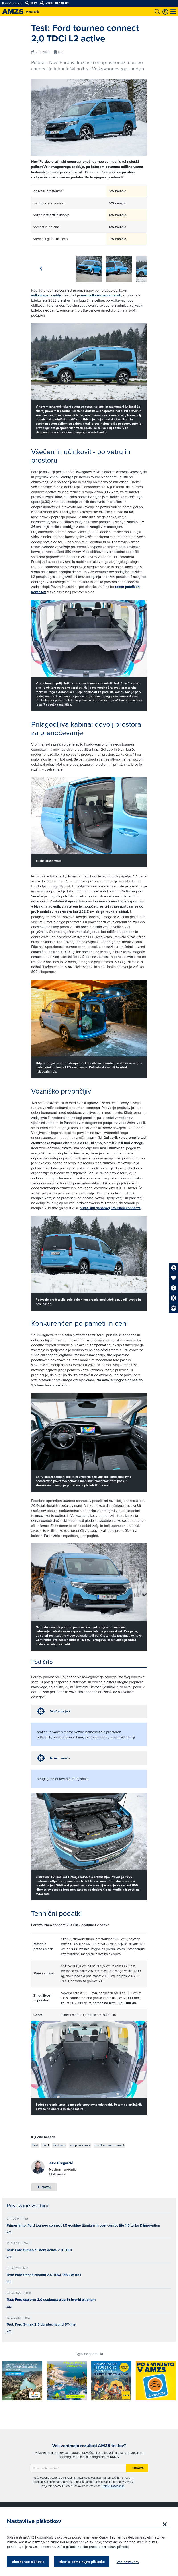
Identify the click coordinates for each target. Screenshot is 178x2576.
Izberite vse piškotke (30, 2561)
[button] (137, 268)
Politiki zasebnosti (113, 2484)
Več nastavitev (130, 2561)
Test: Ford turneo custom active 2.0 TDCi (39, 2248)
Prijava (138, 2466)
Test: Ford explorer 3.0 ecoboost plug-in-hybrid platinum (51, 2298)
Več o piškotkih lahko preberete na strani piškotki (95, 2546)
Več (9, 2230)
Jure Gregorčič (61, 2161)
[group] (44, 267)
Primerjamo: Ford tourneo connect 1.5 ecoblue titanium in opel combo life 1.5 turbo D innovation (83, 2223)
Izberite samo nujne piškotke (84, 2561)
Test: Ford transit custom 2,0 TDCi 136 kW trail (44, 2273)
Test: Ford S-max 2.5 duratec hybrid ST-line (41, 2322)
